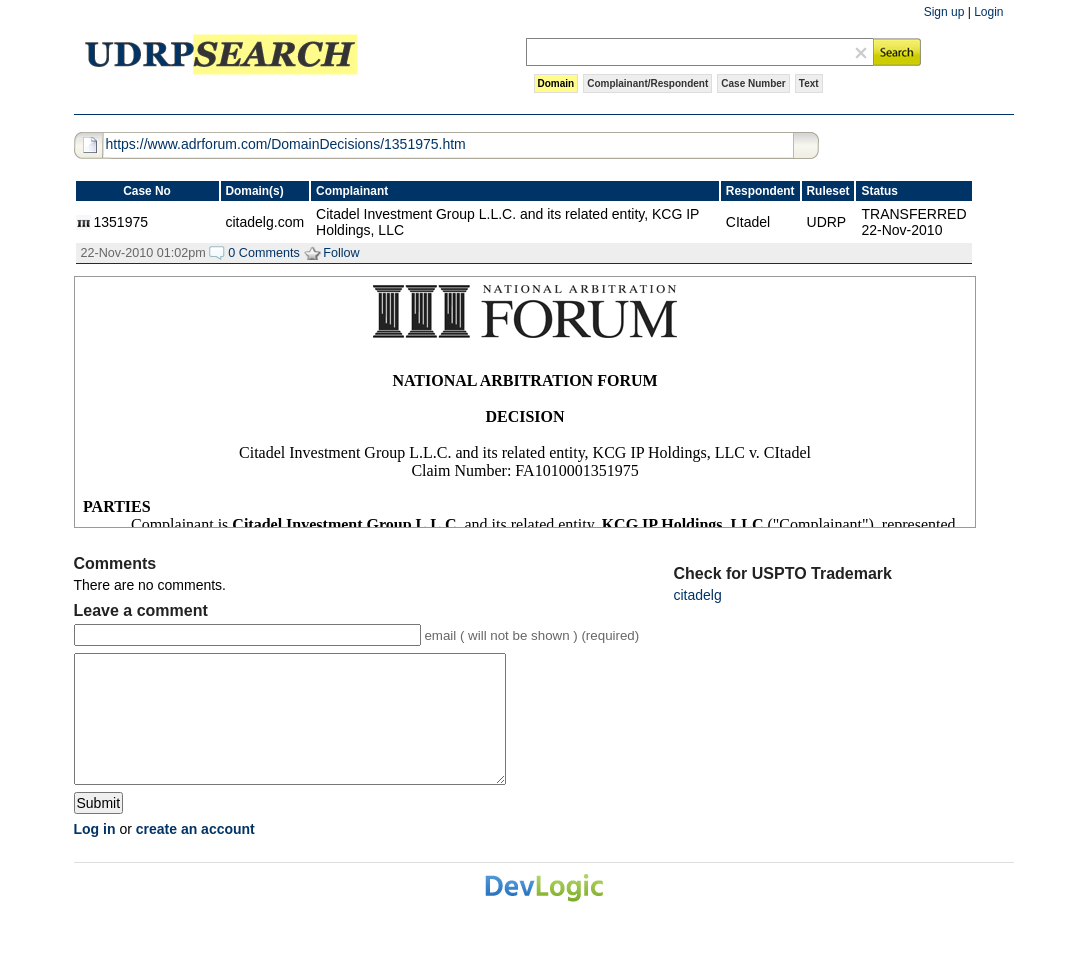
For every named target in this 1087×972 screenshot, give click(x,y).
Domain (556, 83)
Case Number (753, 83)
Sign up (944, 12)
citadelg (698, 595)
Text (809, 83)
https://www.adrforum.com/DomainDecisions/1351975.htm (286, 144)
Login (988, 12)
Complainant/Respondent (647, 83)
